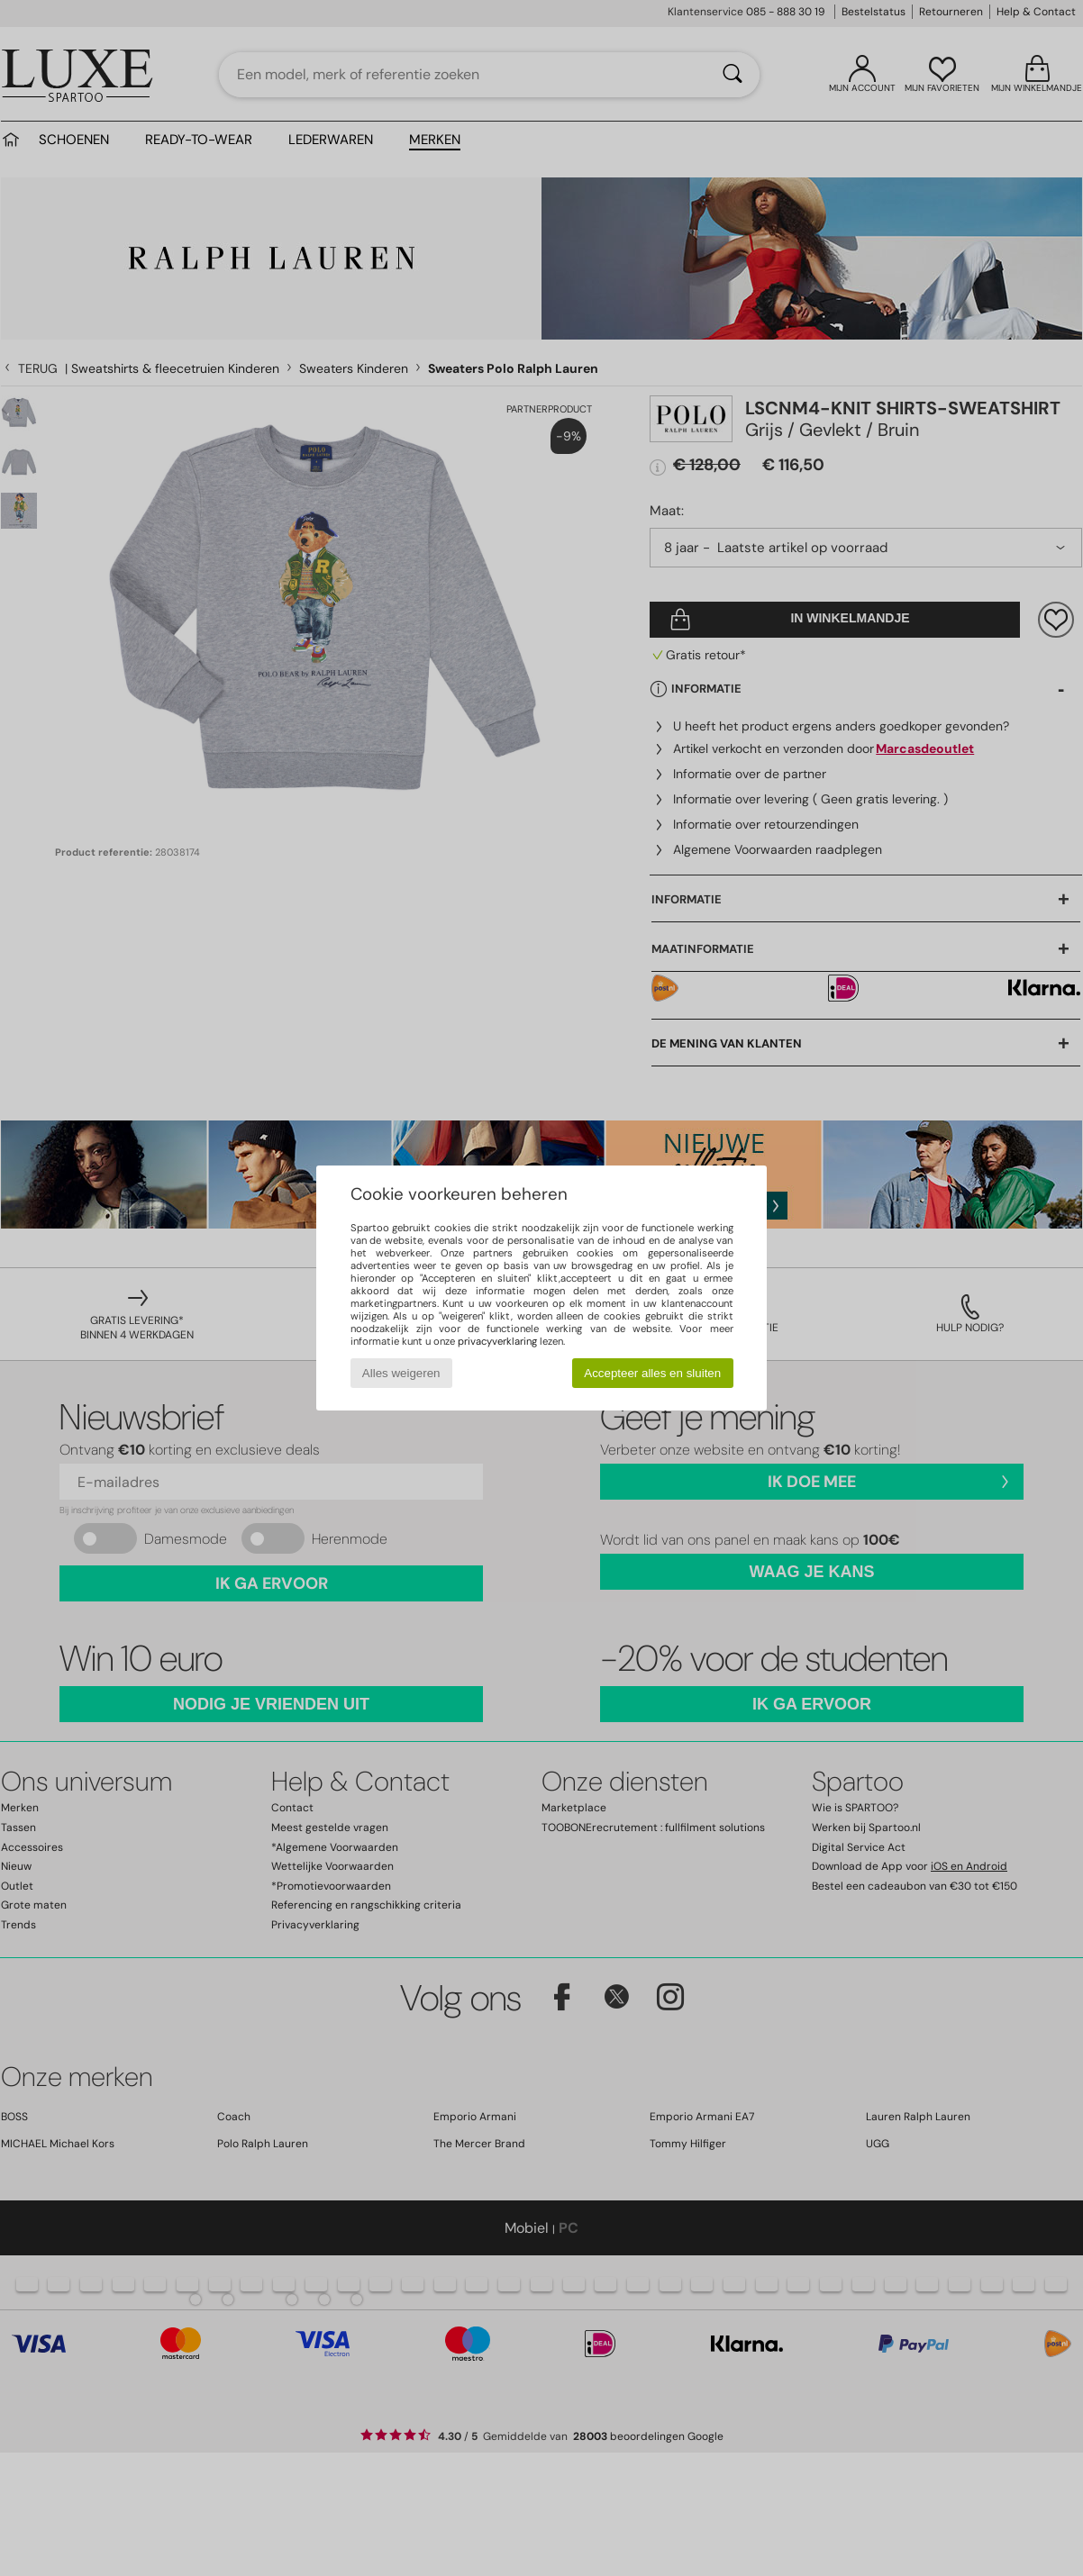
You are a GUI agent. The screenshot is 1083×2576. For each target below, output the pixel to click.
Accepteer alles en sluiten (652, 1373)
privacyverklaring (497, 1341)
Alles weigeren (401, 1373)
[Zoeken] (732, 74)
